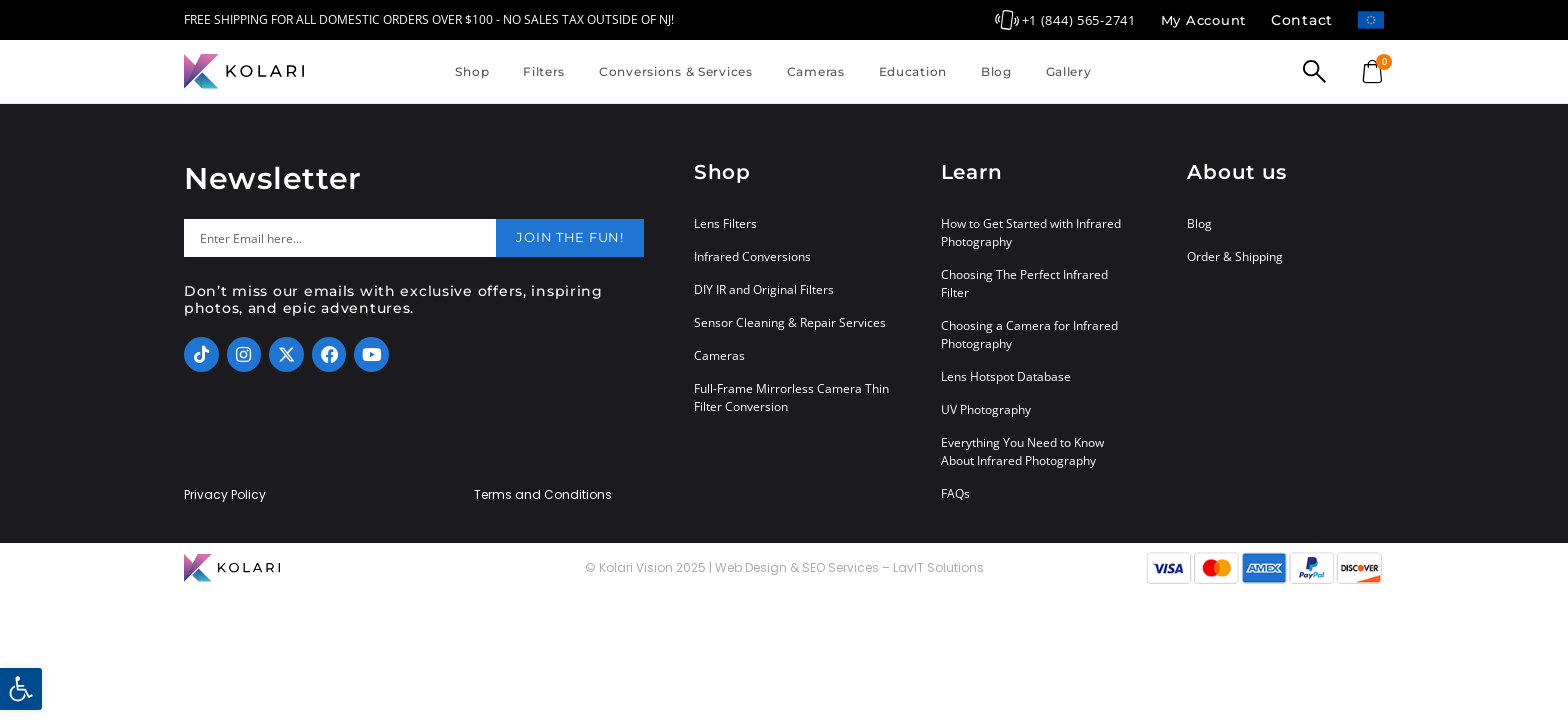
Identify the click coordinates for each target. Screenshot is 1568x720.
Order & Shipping (1235, 256)
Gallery (1069, 71)
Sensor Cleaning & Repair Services (790, 322)
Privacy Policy (225, 495)
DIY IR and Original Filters (764, 289)
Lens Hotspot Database (1006, 376)
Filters (544, 71)
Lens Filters (725, 223)
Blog (996, 71)
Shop (472, 71)
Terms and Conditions (543, 495)
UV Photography (986, 409)
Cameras (816, 71)
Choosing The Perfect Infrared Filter (1024, 283)
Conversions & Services (676, 71)
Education (913, 71)
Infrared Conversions (752, 256)
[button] (21, 689)
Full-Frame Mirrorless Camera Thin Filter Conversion (791, 397)
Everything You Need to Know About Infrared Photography (1022, 451)
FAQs (955, 493)
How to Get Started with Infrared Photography (1031, 232)
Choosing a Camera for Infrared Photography (1029, 334)
